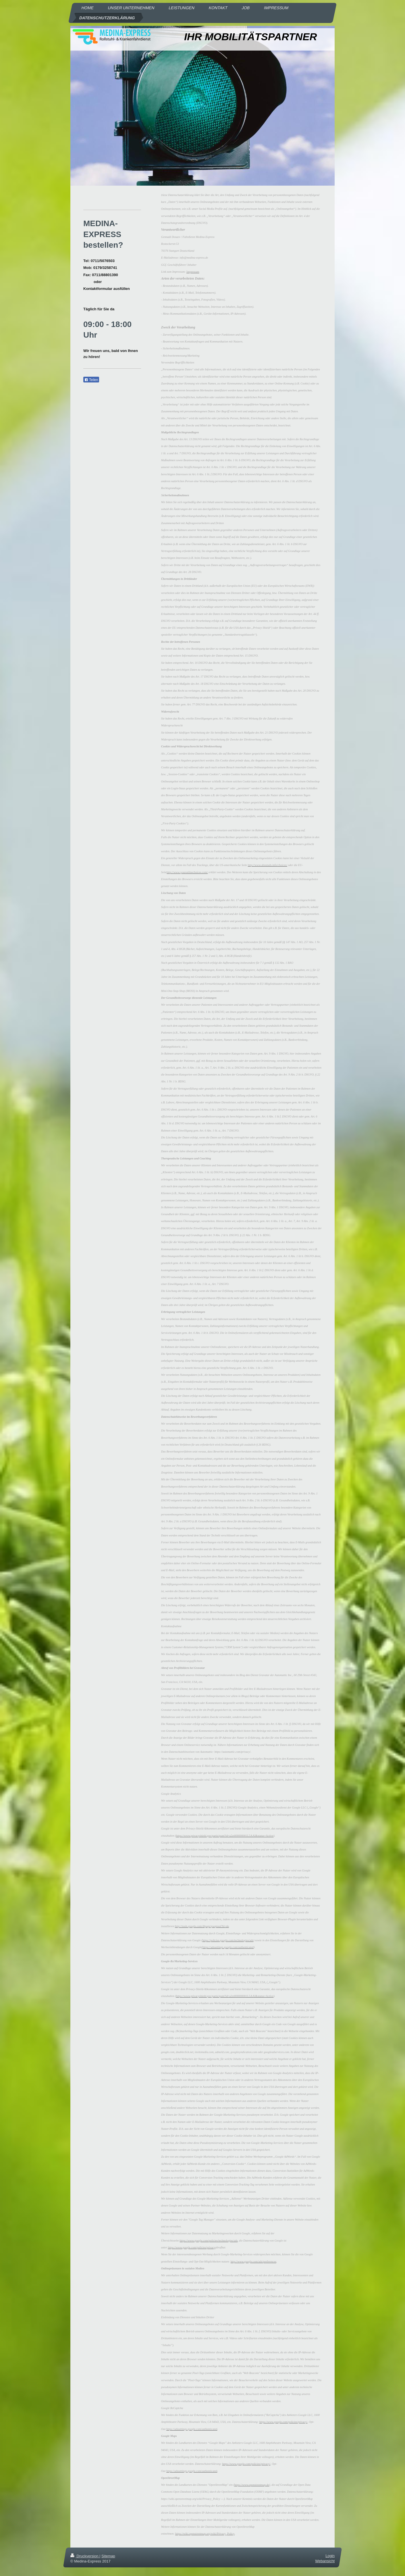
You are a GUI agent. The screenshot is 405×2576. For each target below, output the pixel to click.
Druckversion (84, 2556)
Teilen (91, 380)
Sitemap (108, 2556)
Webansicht (325, 2561)
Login (330, 2556)
